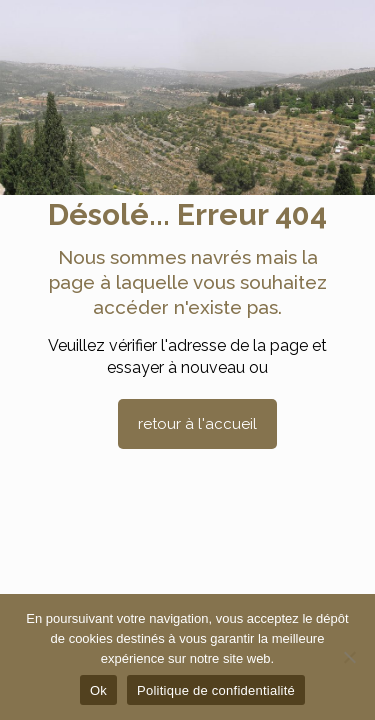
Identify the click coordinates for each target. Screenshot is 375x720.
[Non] (350, 657)
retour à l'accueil (197, 424)
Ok (98, 690)
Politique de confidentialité (216, 690)
